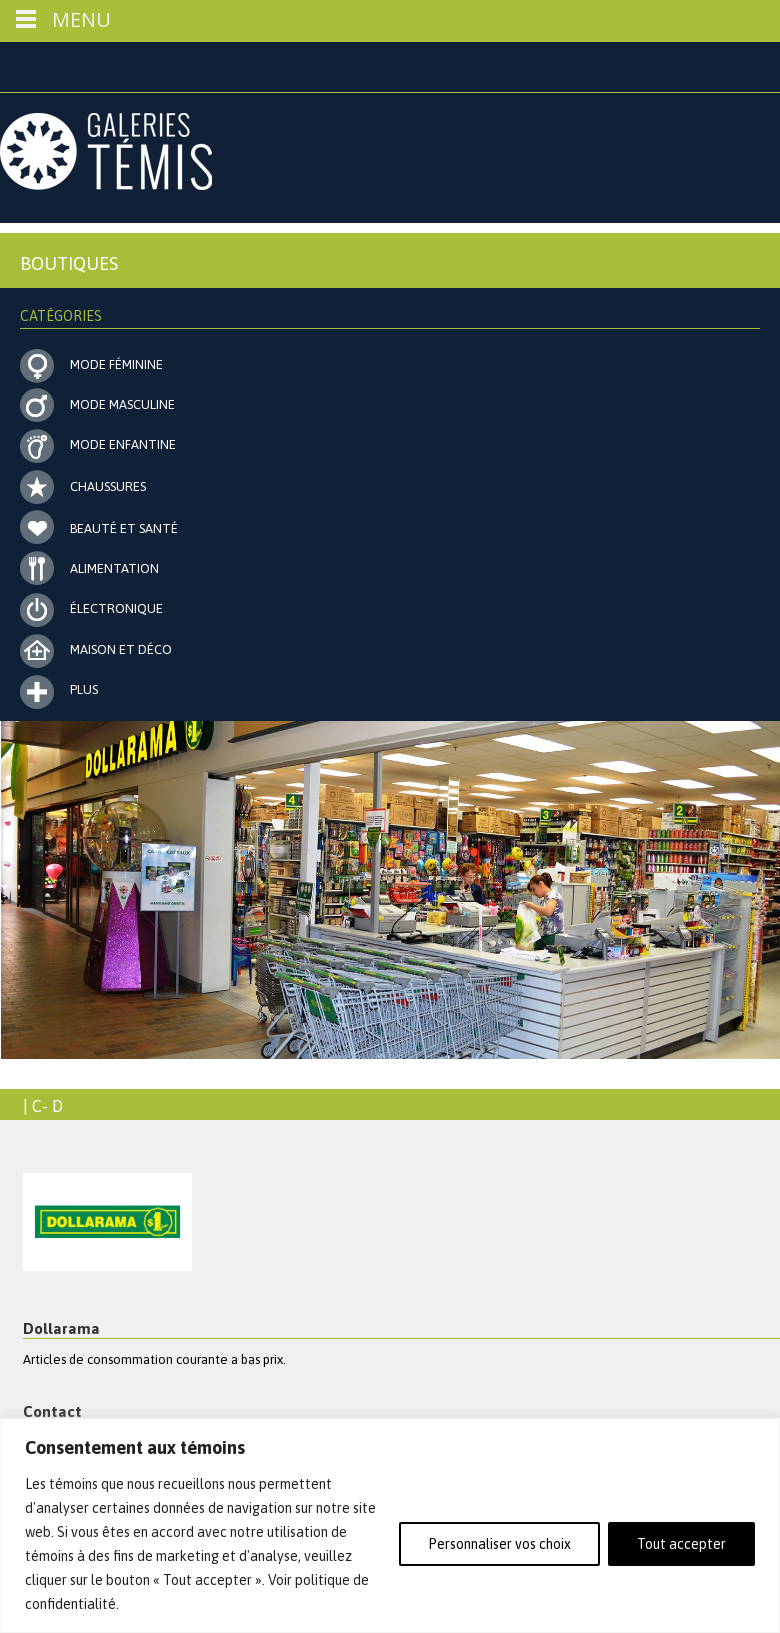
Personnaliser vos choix (499, 1544)
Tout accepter (681, 1544)
